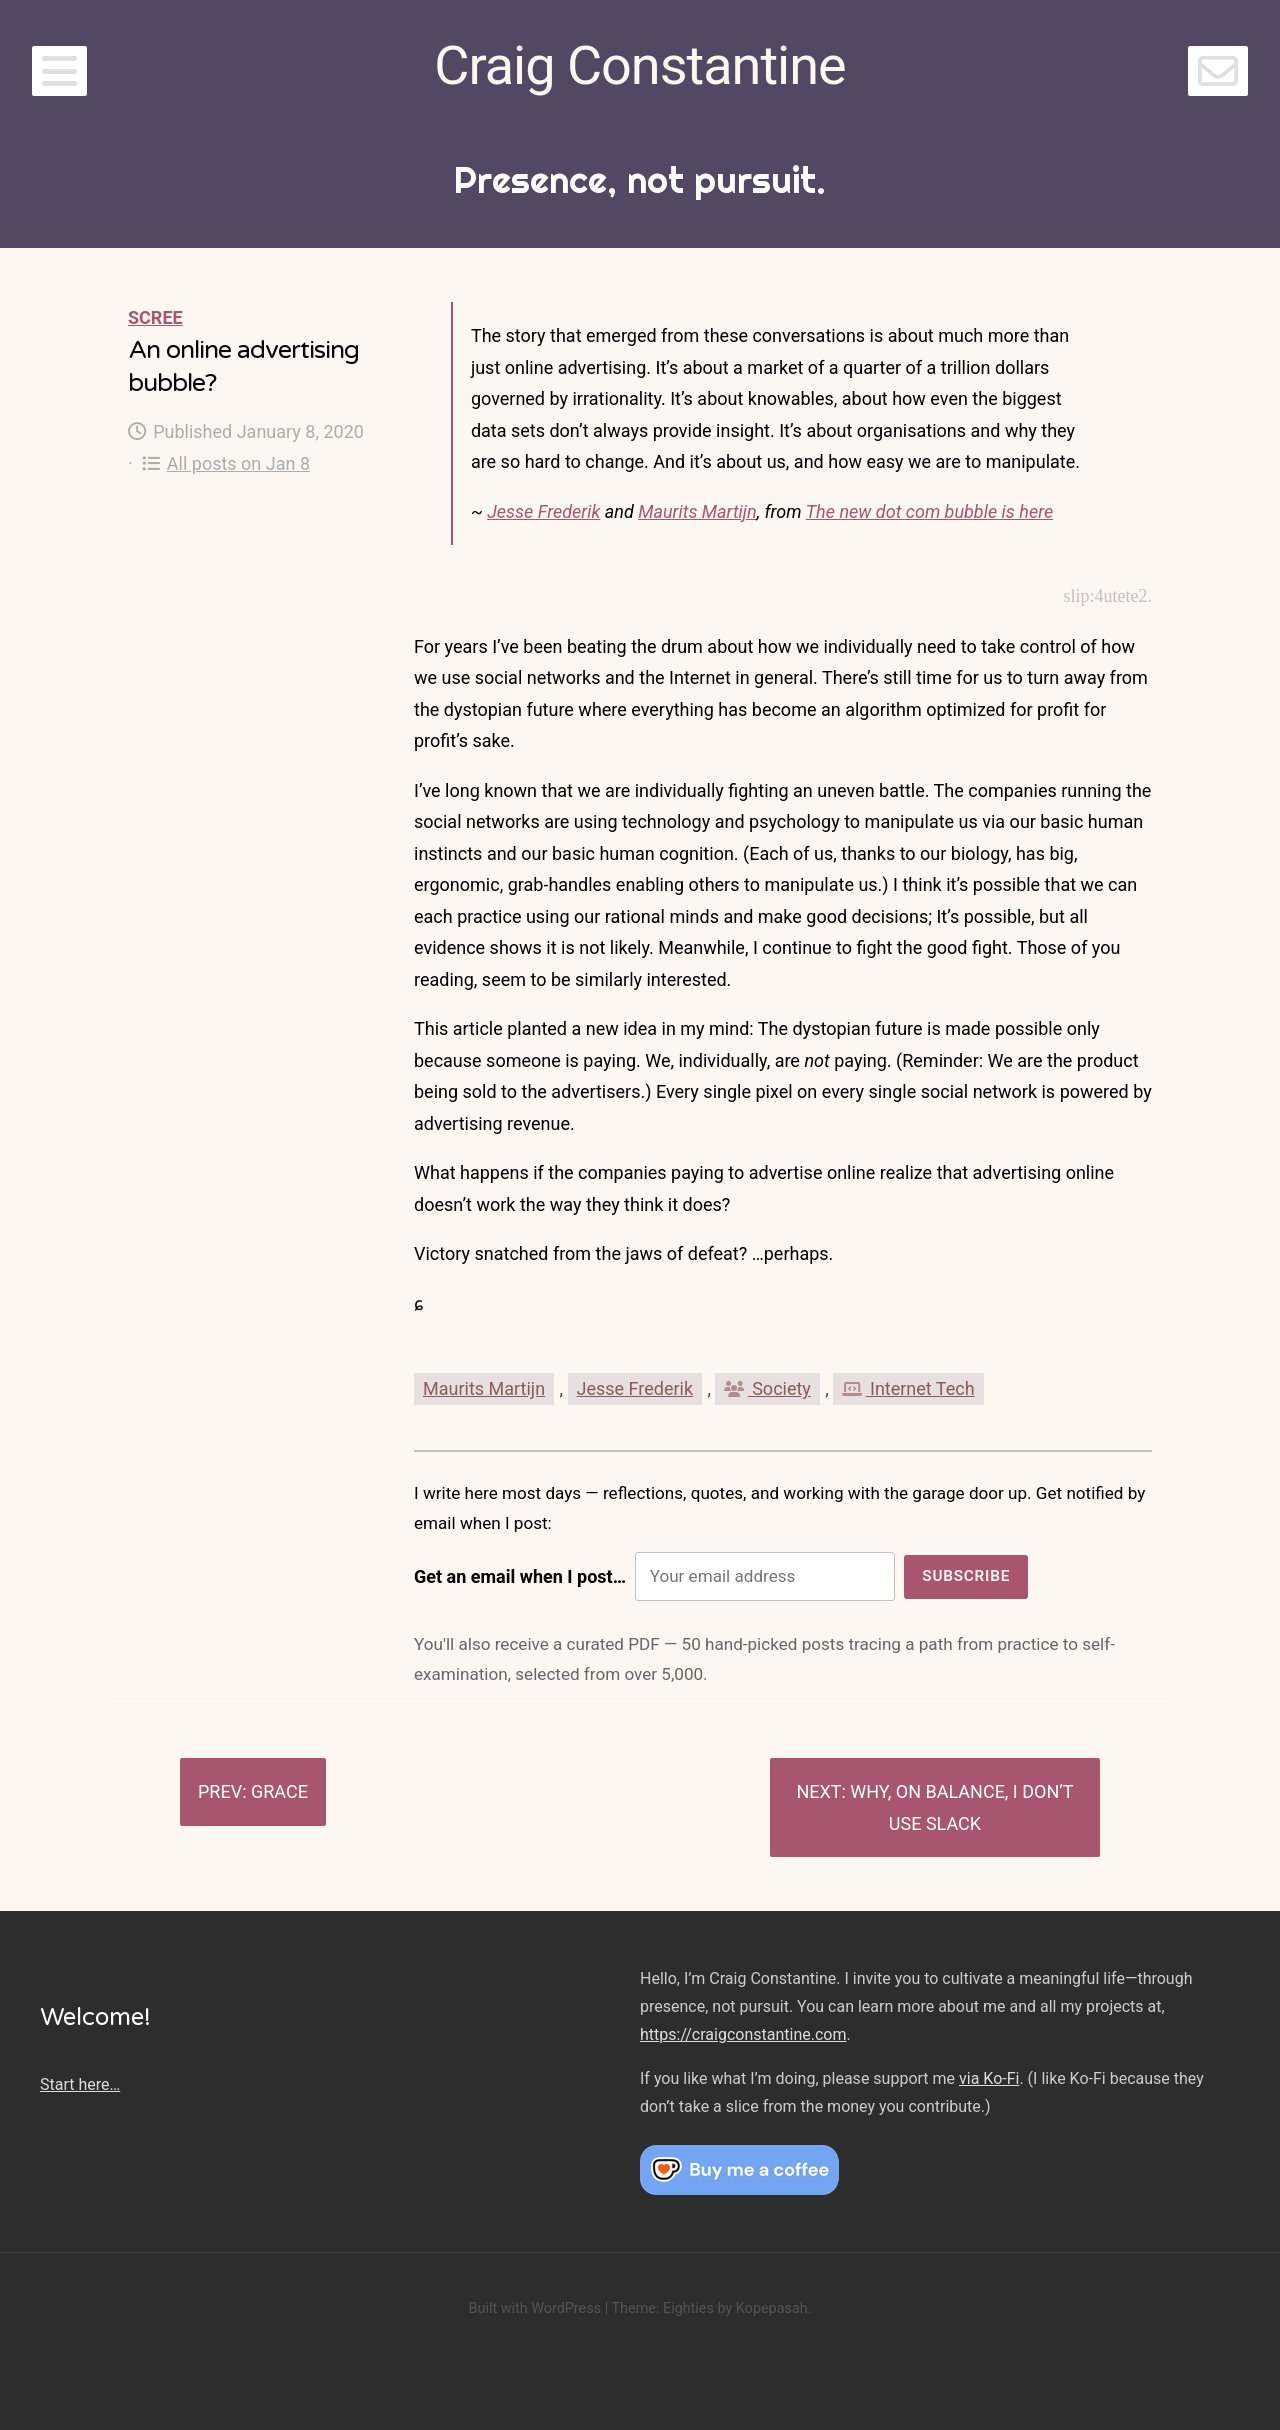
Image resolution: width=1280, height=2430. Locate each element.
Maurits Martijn (697, 511)
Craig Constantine (639, 65)
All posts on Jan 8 (226, 463)
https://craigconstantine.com (743, 2034)
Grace (279, 1791)
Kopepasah (772, 2308)
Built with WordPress (534, 2308)
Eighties (688, 2308)
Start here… (80, 2084)
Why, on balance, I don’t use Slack (961, 1807)
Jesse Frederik (543, 511)
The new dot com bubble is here (929, 511)
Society (767, 1388)
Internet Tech (908, 1388)
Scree (155, 317)
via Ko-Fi (989, 2078)
